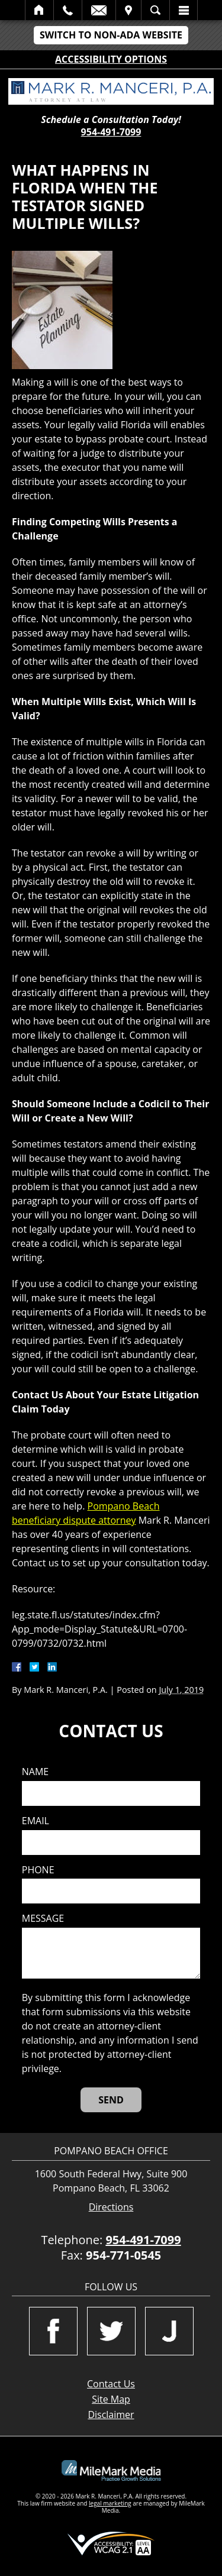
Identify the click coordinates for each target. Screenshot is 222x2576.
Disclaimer (111, 2414)
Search (155, 10)
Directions (111, 2207)
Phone (38, 1870)
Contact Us (111, 2383)
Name (35, 1772)
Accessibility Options (111, 59)
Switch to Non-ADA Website (111, 34)
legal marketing (110, 2503)
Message (43, 1918)
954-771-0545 (123, 2255)
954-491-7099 (111, 131)
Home (39, 10)
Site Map (111, 2399)
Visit (128, 10)
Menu (183, 10)
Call (68, 10)
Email (98, 10)
